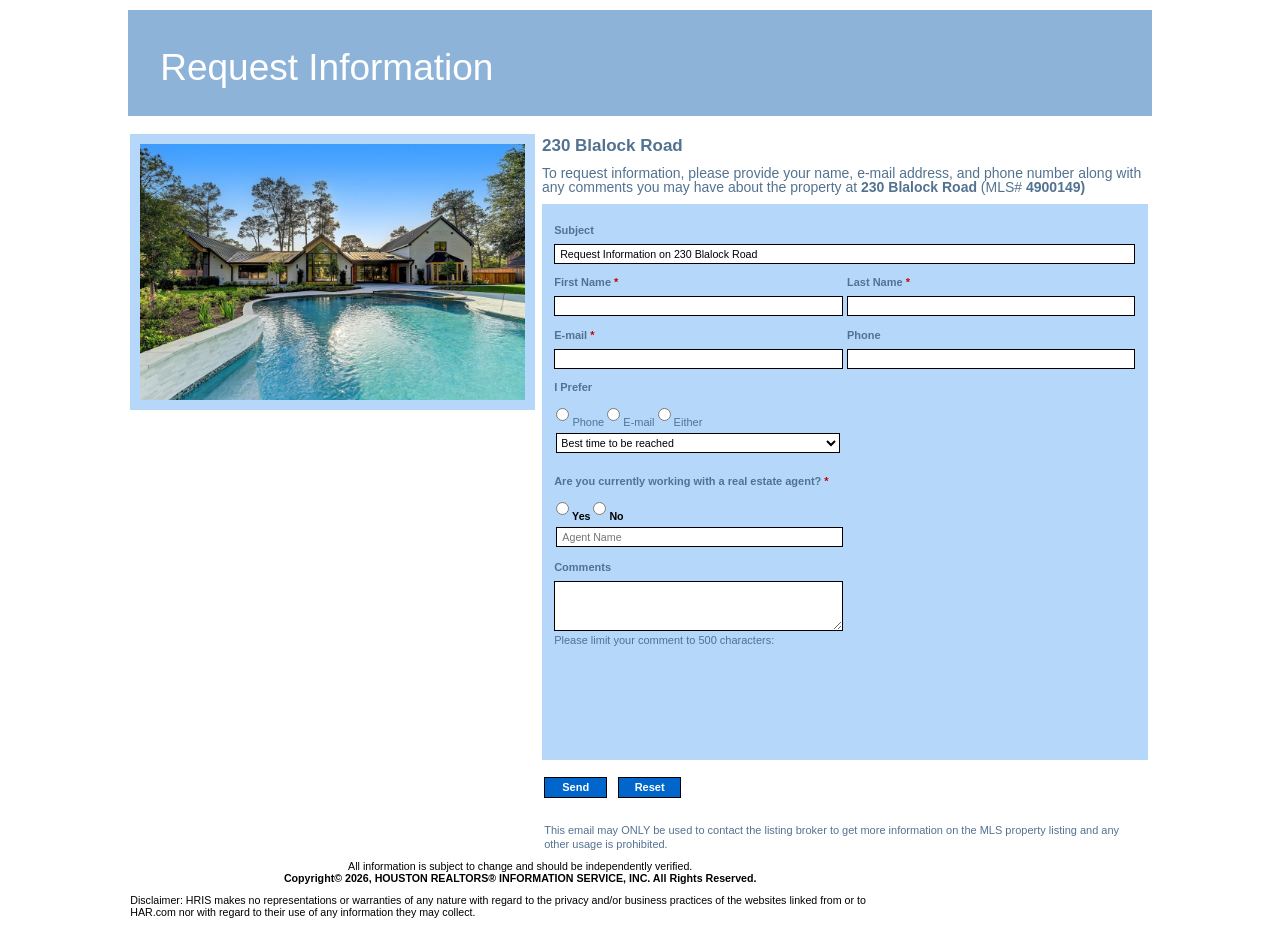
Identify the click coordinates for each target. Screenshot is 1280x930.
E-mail (574, 335)
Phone (864, 335)
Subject (574, 230)
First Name (586, 282)
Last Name (878, 282)
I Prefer (573, 387)
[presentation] (706, 709)
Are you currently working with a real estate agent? (691, 481)
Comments (582, 567)
